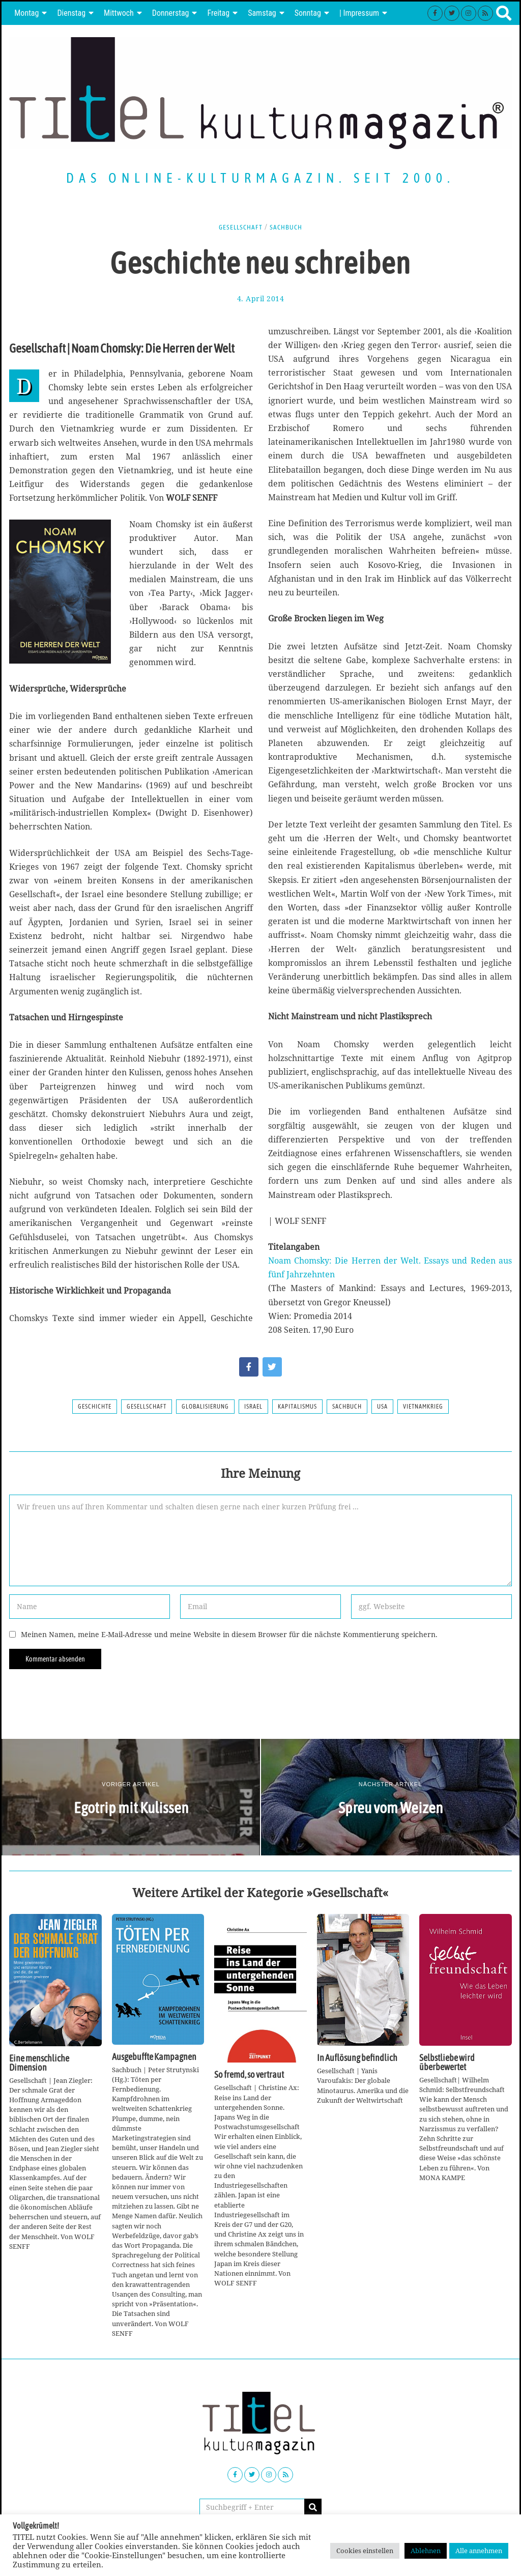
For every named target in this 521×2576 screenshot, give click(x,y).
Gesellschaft (240, 227)
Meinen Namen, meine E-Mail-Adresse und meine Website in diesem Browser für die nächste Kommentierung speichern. (229, 1634)
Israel (253, 1406)
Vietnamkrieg (423, 1406)
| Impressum (359, 13)
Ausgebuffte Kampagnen (154, 2057)
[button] (313, 2507)
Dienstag (71, 13)
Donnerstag (170, 13)
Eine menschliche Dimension (39, 2063)
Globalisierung (205, 1406)
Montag (26, 13)
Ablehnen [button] (426, 2550)
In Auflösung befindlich (357, 2058)
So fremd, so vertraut (249, 2075)
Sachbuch (286, 227)
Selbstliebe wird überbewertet (447, 2062)
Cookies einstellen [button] (364, 2550)
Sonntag (308, 13)
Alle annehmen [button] (478, 2550)
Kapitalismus (297, 1406)
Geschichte (94, 1406)
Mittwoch (119, 13)
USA (382, 1406)
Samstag (262, 13)
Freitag (218, 13)
